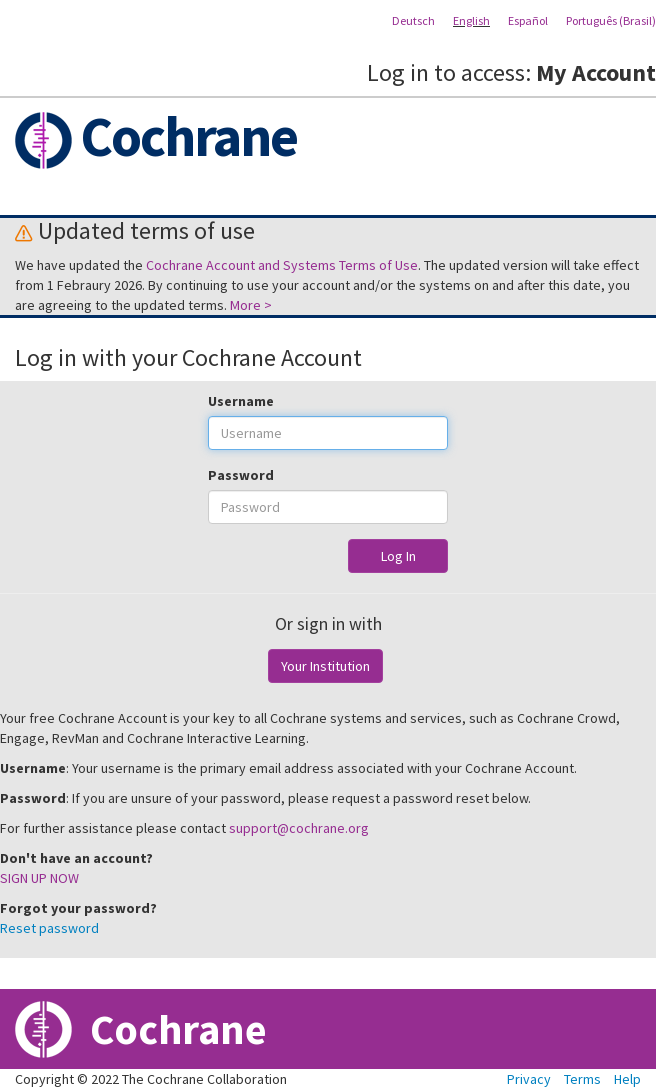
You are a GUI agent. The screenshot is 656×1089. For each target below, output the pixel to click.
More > (251, 305)
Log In (398, 556)
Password (241, 475)
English (471, 20)
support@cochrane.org (299, 828)
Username (241, 401)
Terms (582, 1079)
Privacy (529, 1079)
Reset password (49, 928)
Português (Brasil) (611, 20)
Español (528, 20)
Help (627, 1079)
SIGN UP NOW (39, 878)
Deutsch (413, 20)
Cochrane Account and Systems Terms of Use (282, 265)
